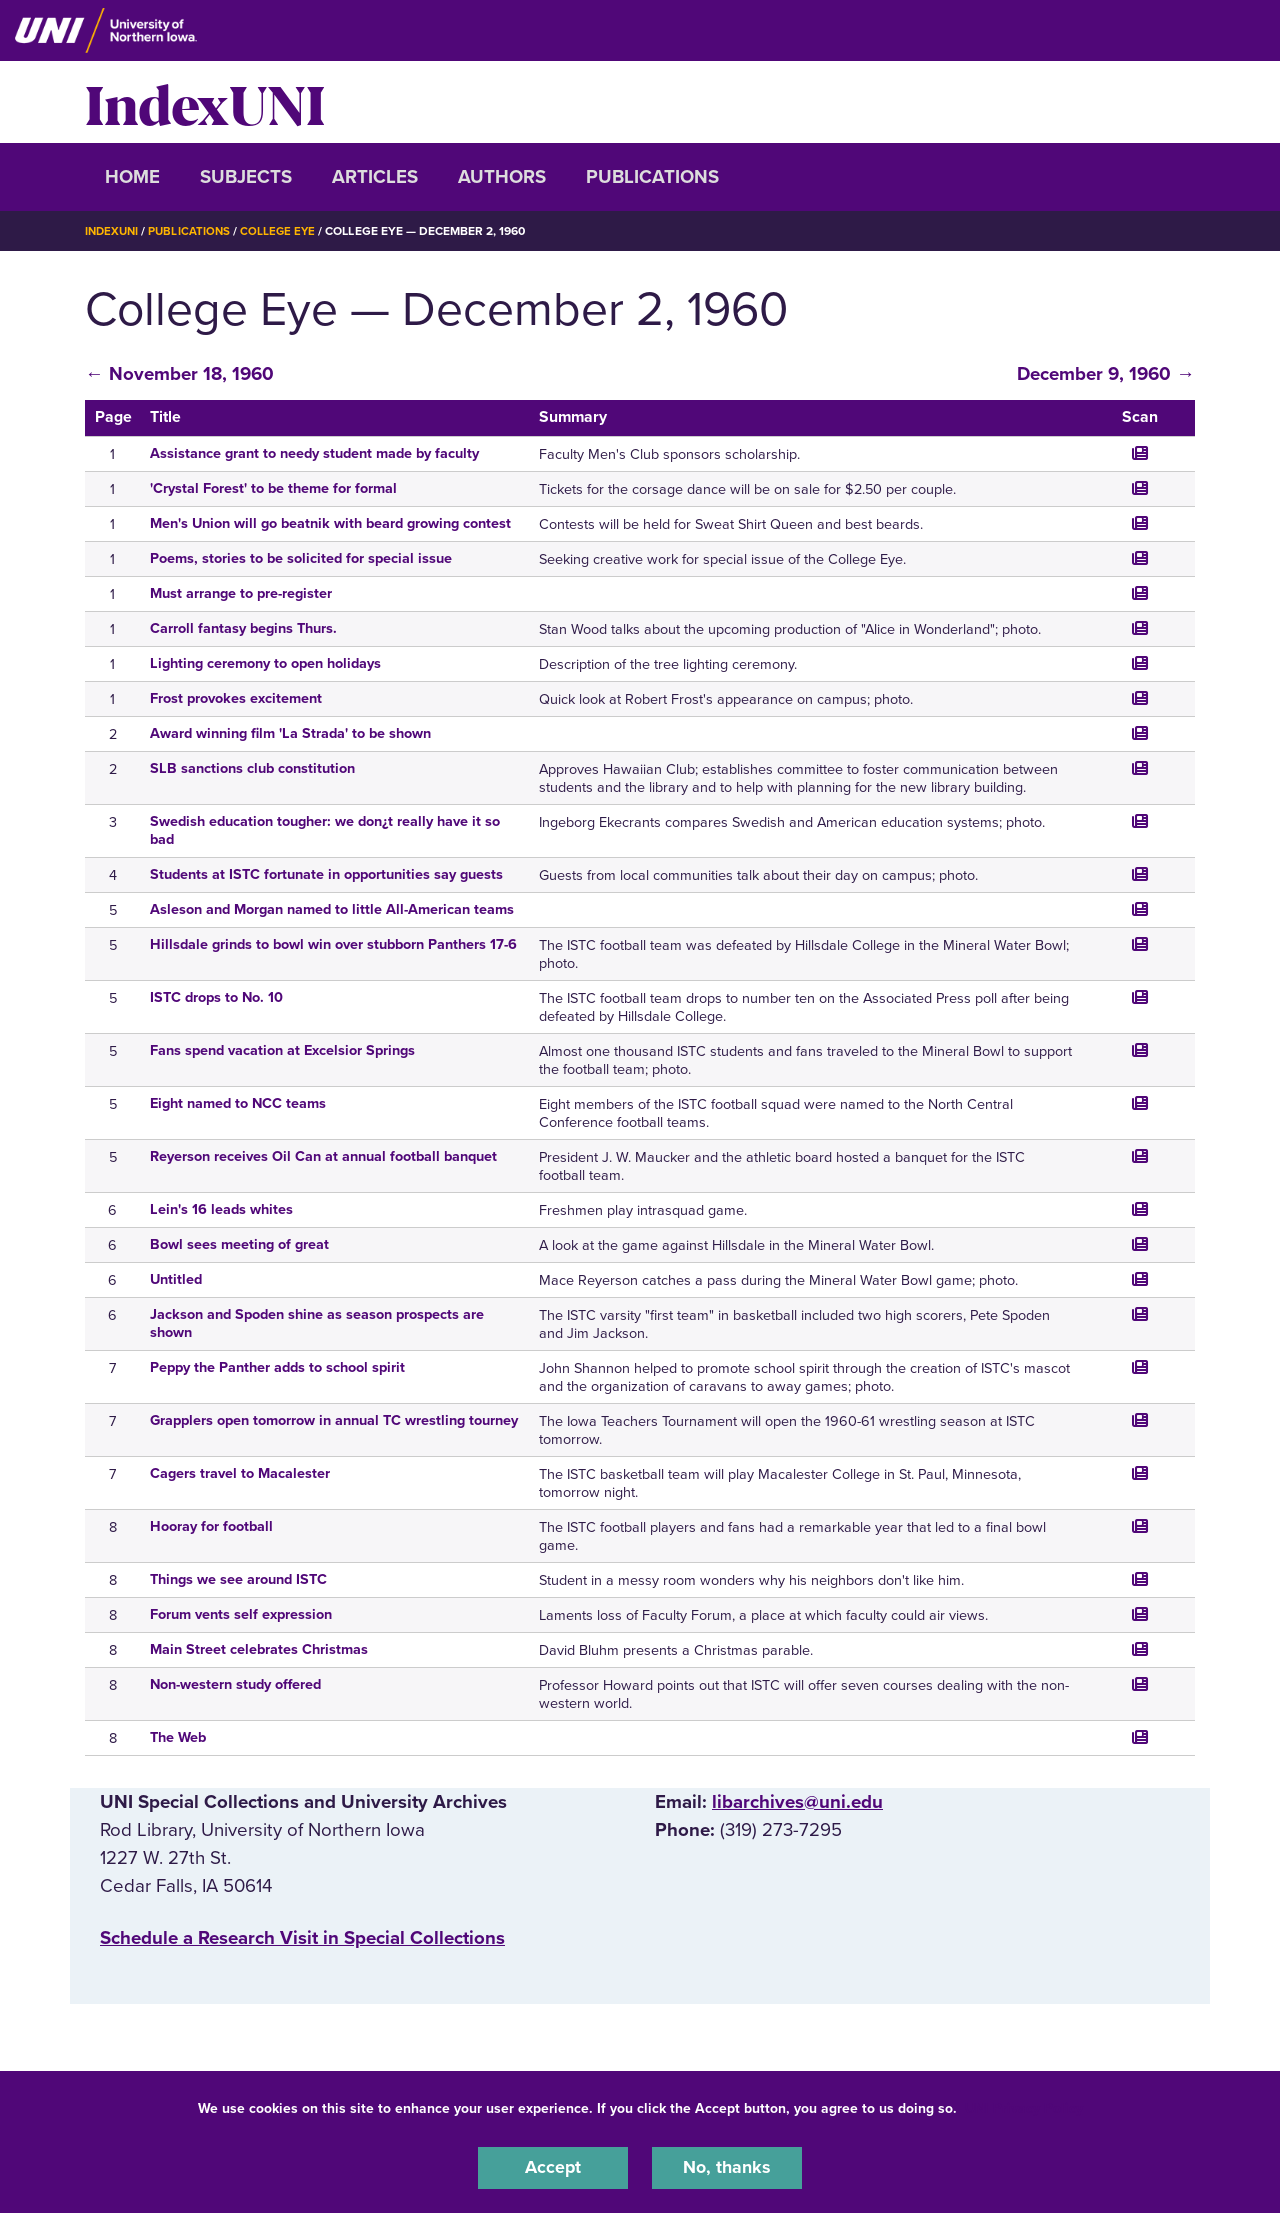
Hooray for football (211, 1525)
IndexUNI (205, 102)
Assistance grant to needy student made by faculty (314, 452)
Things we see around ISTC (238, 1578)
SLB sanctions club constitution (252, 767)
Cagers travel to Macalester (240, 1472)
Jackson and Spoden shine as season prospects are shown (317, 1322)
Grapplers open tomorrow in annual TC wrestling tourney (334, 1419)
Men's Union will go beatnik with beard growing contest (330, 522)
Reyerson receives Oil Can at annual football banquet (323, 1155)
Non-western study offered (235, 1683)
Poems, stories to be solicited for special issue (301, 557)
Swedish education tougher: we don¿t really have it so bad (325, 829)
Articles (375, 177)
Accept (553, 2167)
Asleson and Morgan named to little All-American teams (332, 908)
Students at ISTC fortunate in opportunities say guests (326, 873)
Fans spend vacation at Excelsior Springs (282, 1049)
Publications (652, 177)
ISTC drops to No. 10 (216, 996)
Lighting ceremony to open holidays (265, 662)
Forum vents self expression (241, 1613)
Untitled (176, 1278)
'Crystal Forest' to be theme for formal (273, 487)
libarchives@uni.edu (797, 1801)
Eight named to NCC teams (238, 1102)
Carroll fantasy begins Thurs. (243, 627)
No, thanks (727, 2167)
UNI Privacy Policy (1024, 2106)
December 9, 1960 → (1106, 373)
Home (132, 177)
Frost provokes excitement (236, 697)
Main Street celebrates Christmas (259, 1648)
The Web (178, 1736)
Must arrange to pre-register (241, 592)
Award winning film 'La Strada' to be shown (290, 732)
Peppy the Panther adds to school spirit (277, 1366)
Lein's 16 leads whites (221, 1208)
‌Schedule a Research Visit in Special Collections (302, 1937)
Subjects (246, 177)
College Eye (284, 231)
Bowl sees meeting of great (239, 1243)
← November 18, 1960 (179, 373)
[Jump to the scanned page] (1140, 452)
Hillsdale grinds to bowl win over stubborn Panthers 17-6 (333, 943)
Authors (502, 177)
